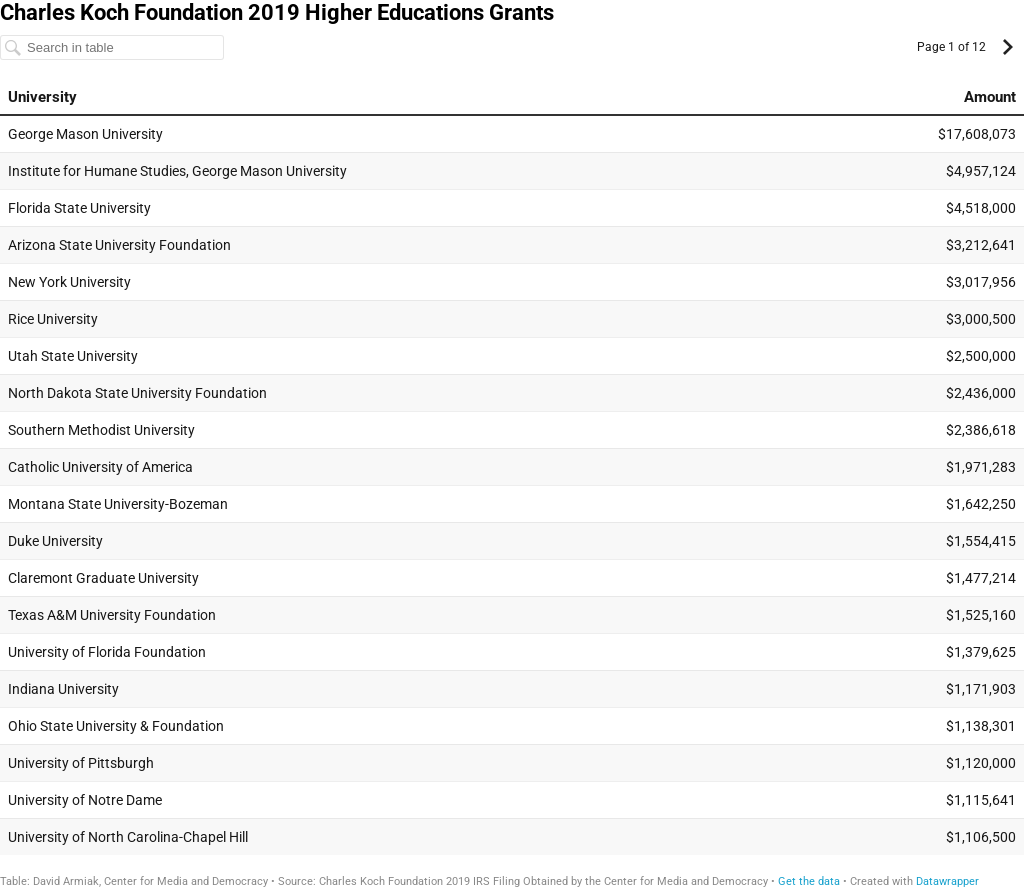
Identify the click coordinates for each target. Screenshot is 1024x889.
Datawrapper (947, 881)
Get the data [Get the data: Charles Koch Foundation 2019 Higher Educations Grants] (809, 881)
